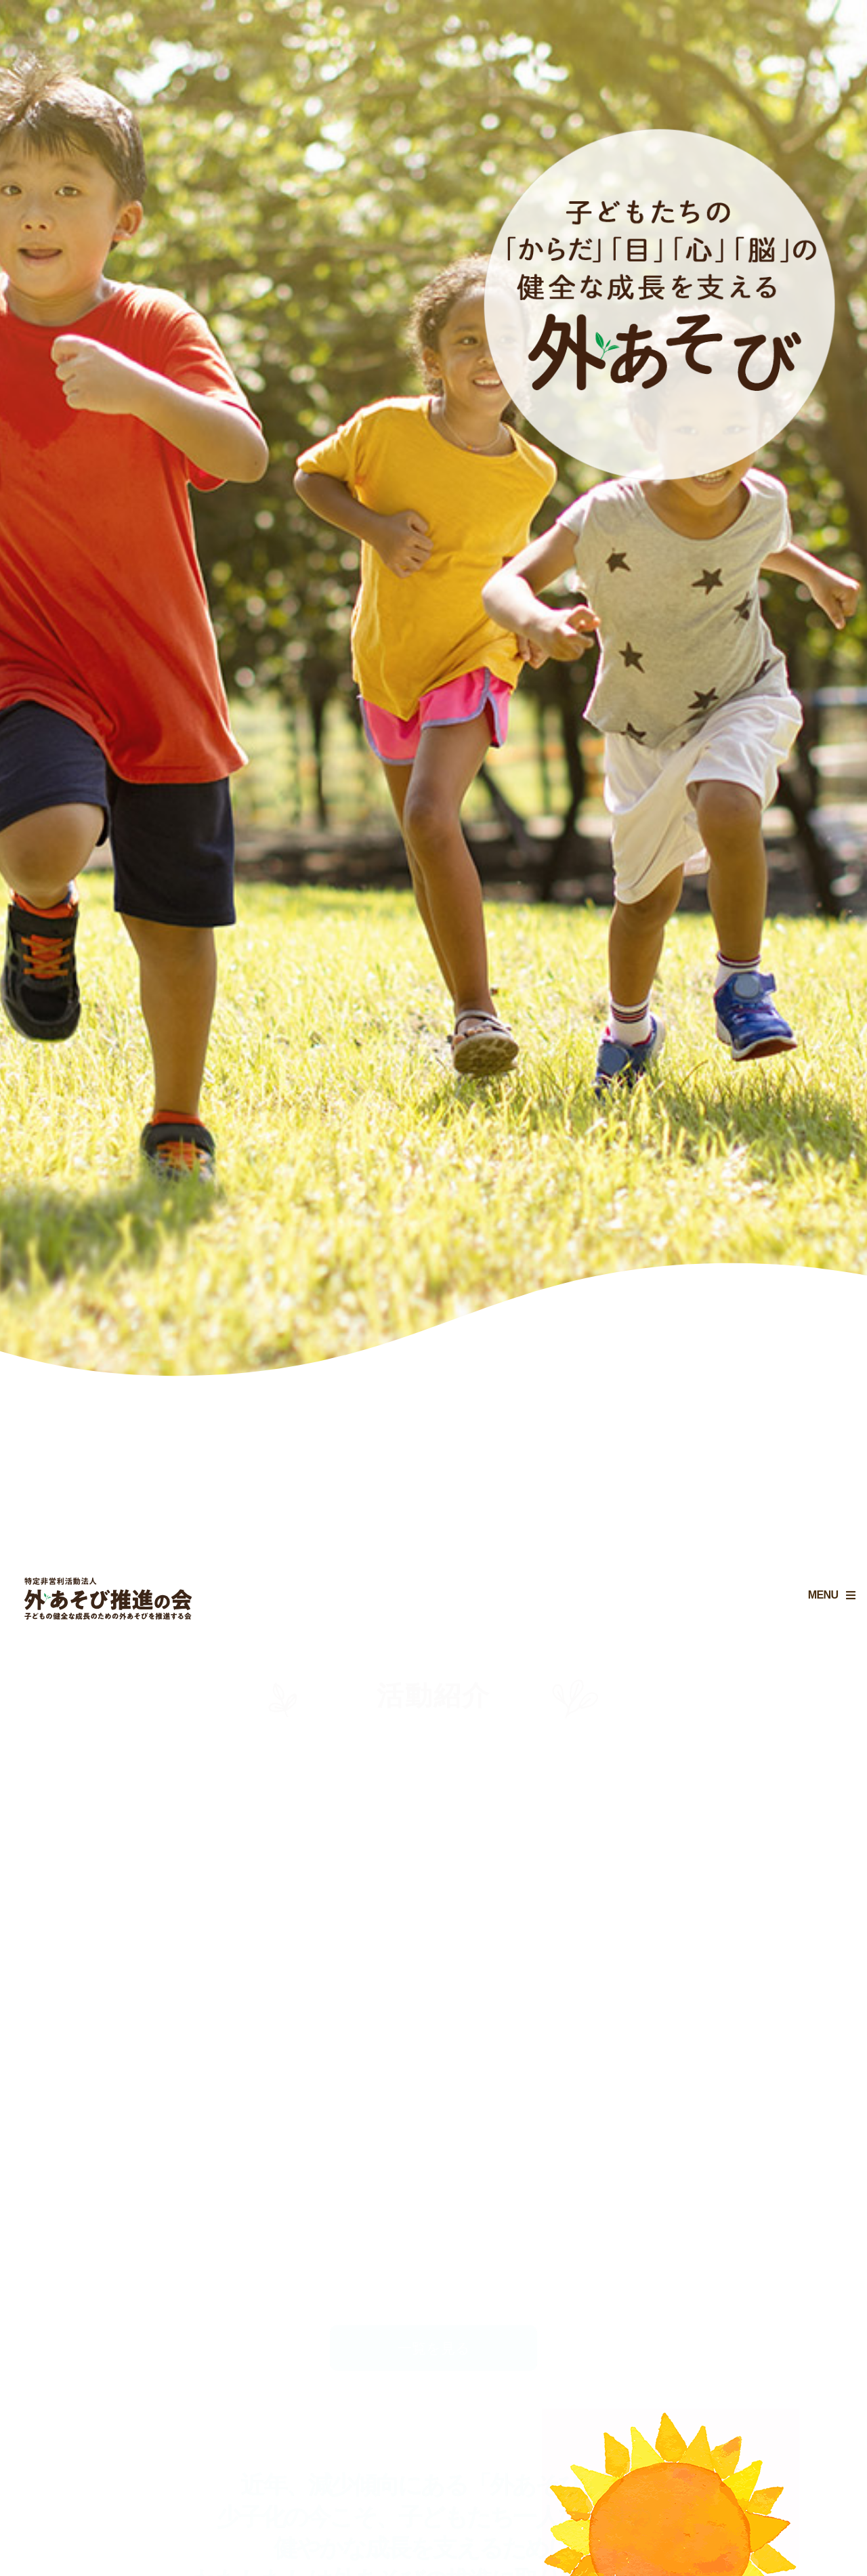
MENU (811, 1607)
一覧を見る (434, 2348)
